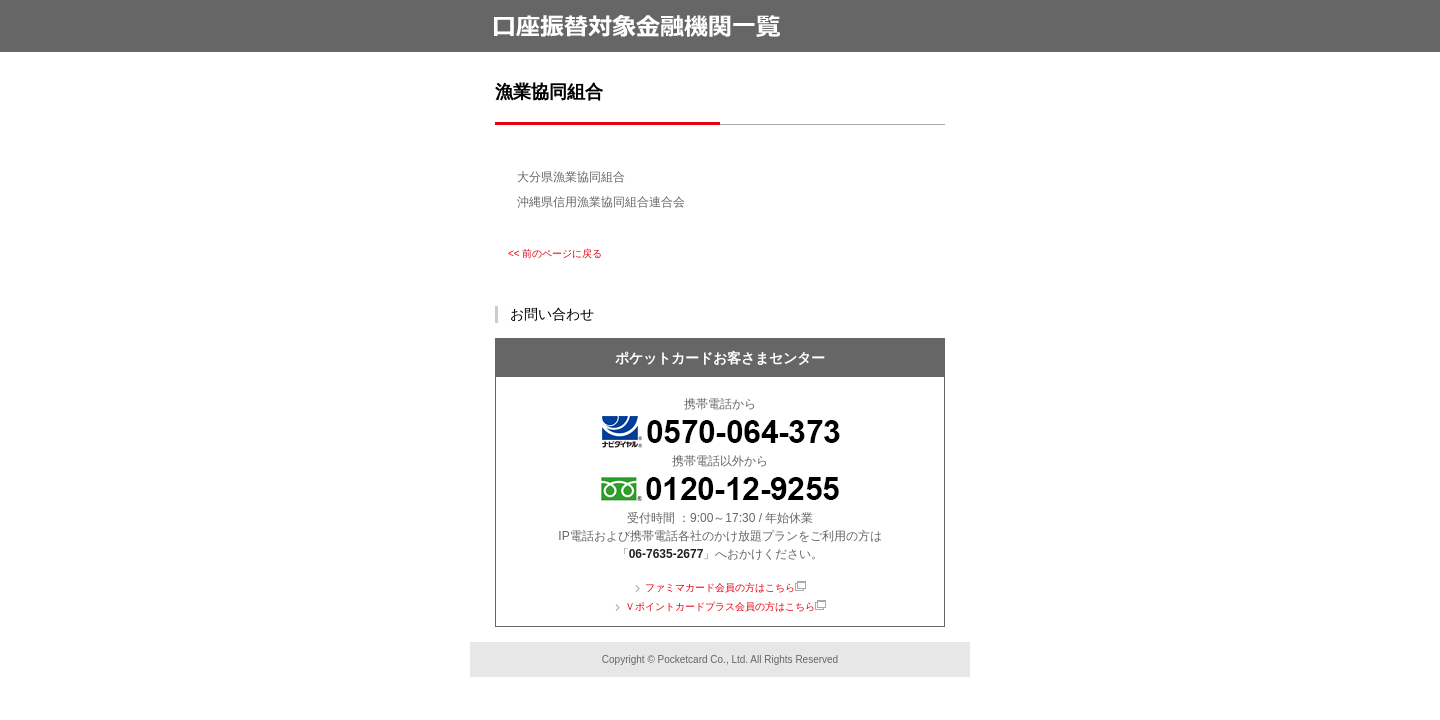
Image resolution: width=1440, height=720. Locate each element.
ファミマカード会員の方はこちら (720, 587)
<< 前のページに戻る (555, 253)
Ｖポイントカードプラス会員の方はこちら (720, 606)
